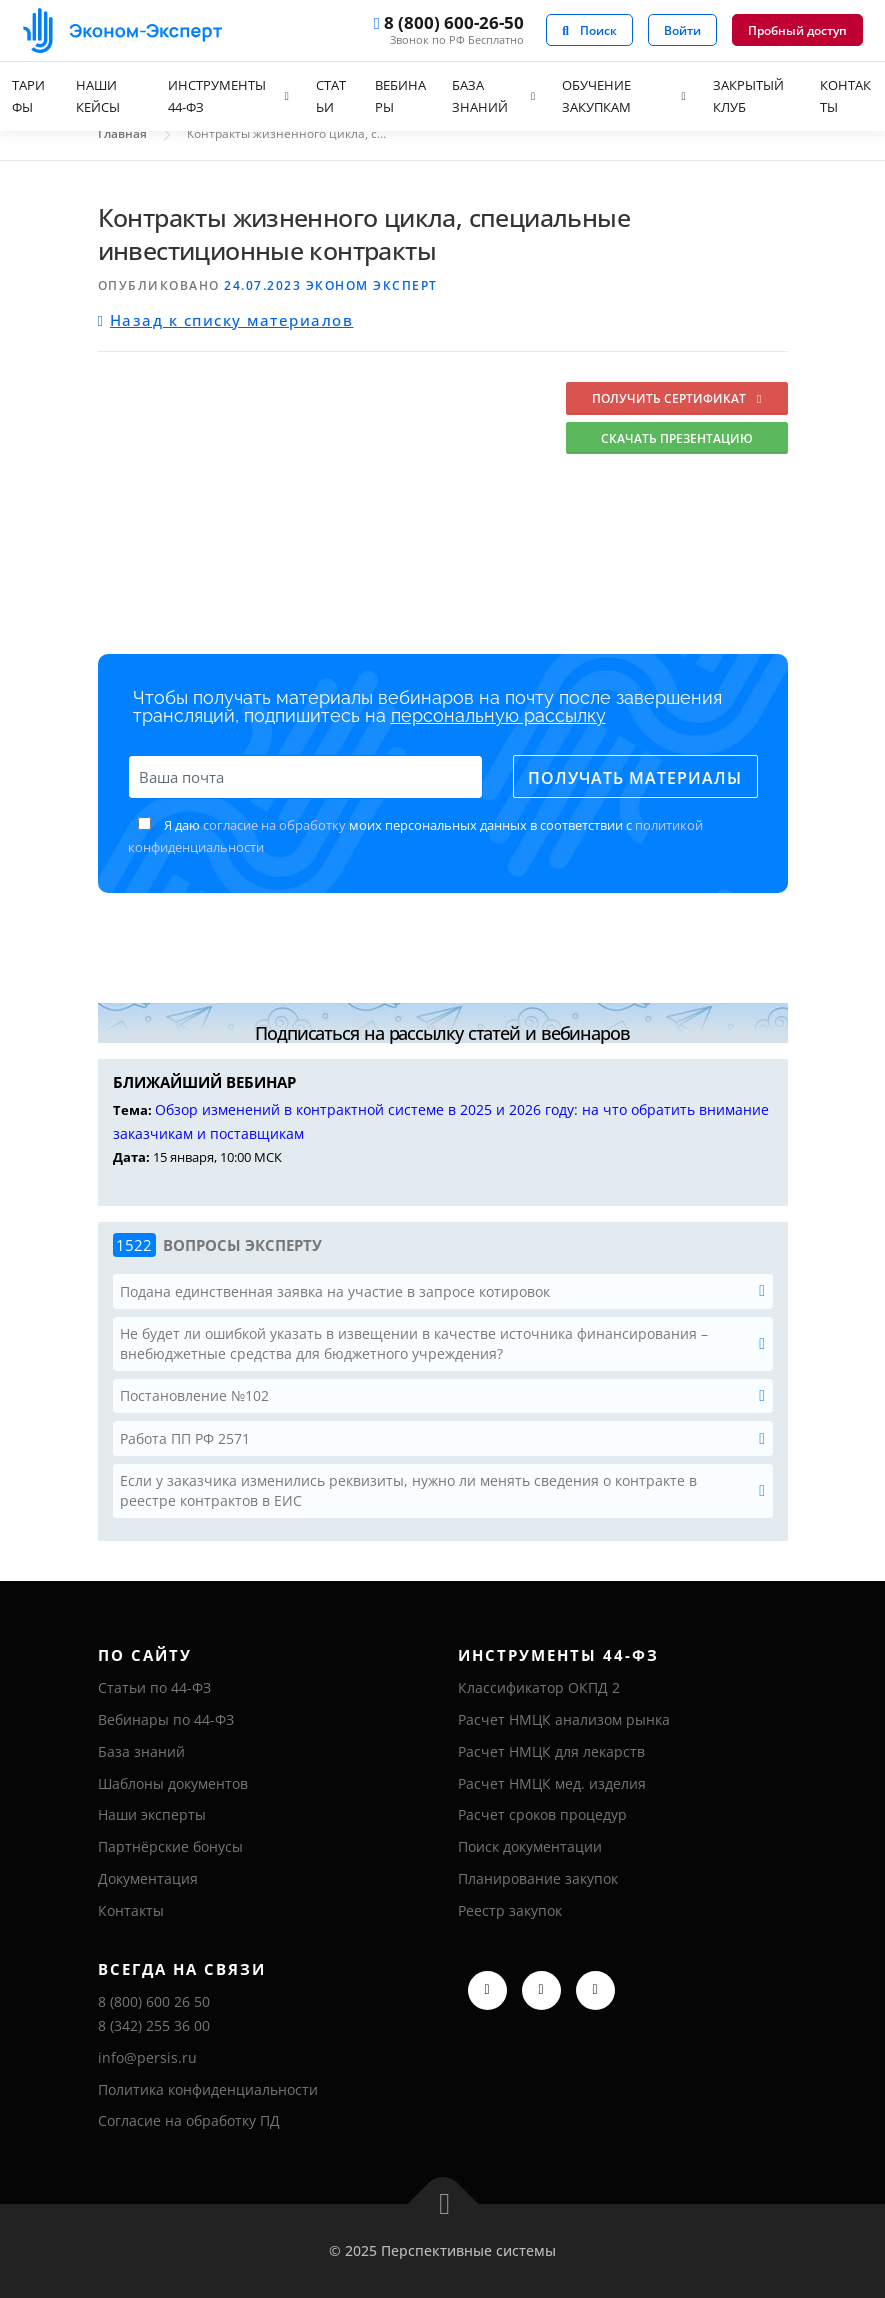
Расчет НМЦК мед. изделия (552, 1783)
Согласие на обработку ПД (189, 2120)
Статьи (331, 96)
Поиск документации (530, 1846)
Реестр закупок (510, 1910)
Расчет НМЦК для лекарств (551, 1751)
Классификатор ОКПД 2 (539, 1687)
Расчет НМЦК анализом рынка (564, 1719)
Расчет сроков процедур (542, 1814)
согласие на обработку (274, 825)
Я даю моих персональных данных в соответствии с (415, 836)
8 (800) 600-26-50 (449, 24)
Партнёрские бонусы (170, 1846)
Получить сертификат (676, 398)
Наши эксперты (152, 1814)
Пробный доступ (797, 30)
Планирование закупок (538, 1878)
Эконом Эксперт (372, 285)
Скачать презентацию (677, 438)
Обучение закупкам (596, 96)
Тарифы (28, 96)
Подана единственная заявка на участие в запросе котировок (335, 1291)
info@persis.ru (147, 2057)
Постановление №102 (194, 1395)
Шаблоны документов (173, 1783)
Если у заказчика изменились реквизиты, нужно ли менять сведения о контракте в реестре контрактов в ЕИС (408, 1490)
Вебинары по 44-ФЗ (166, 1719)
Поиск (589, 30)
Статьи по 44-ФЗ (154, 1687)
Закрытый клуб (748, 96)
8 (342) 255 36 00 (154, 2025)
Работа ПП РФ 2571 (185, 1438)
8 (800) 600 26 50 (154, 2001)
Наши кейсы (98, 96)
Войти (682, 30)
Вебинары (400, 96)
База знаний (480, 96)
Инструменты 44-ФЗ (217, 96)
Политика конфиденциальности (208, 2089)
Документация (148, 1878)
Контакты (131, 1910)
